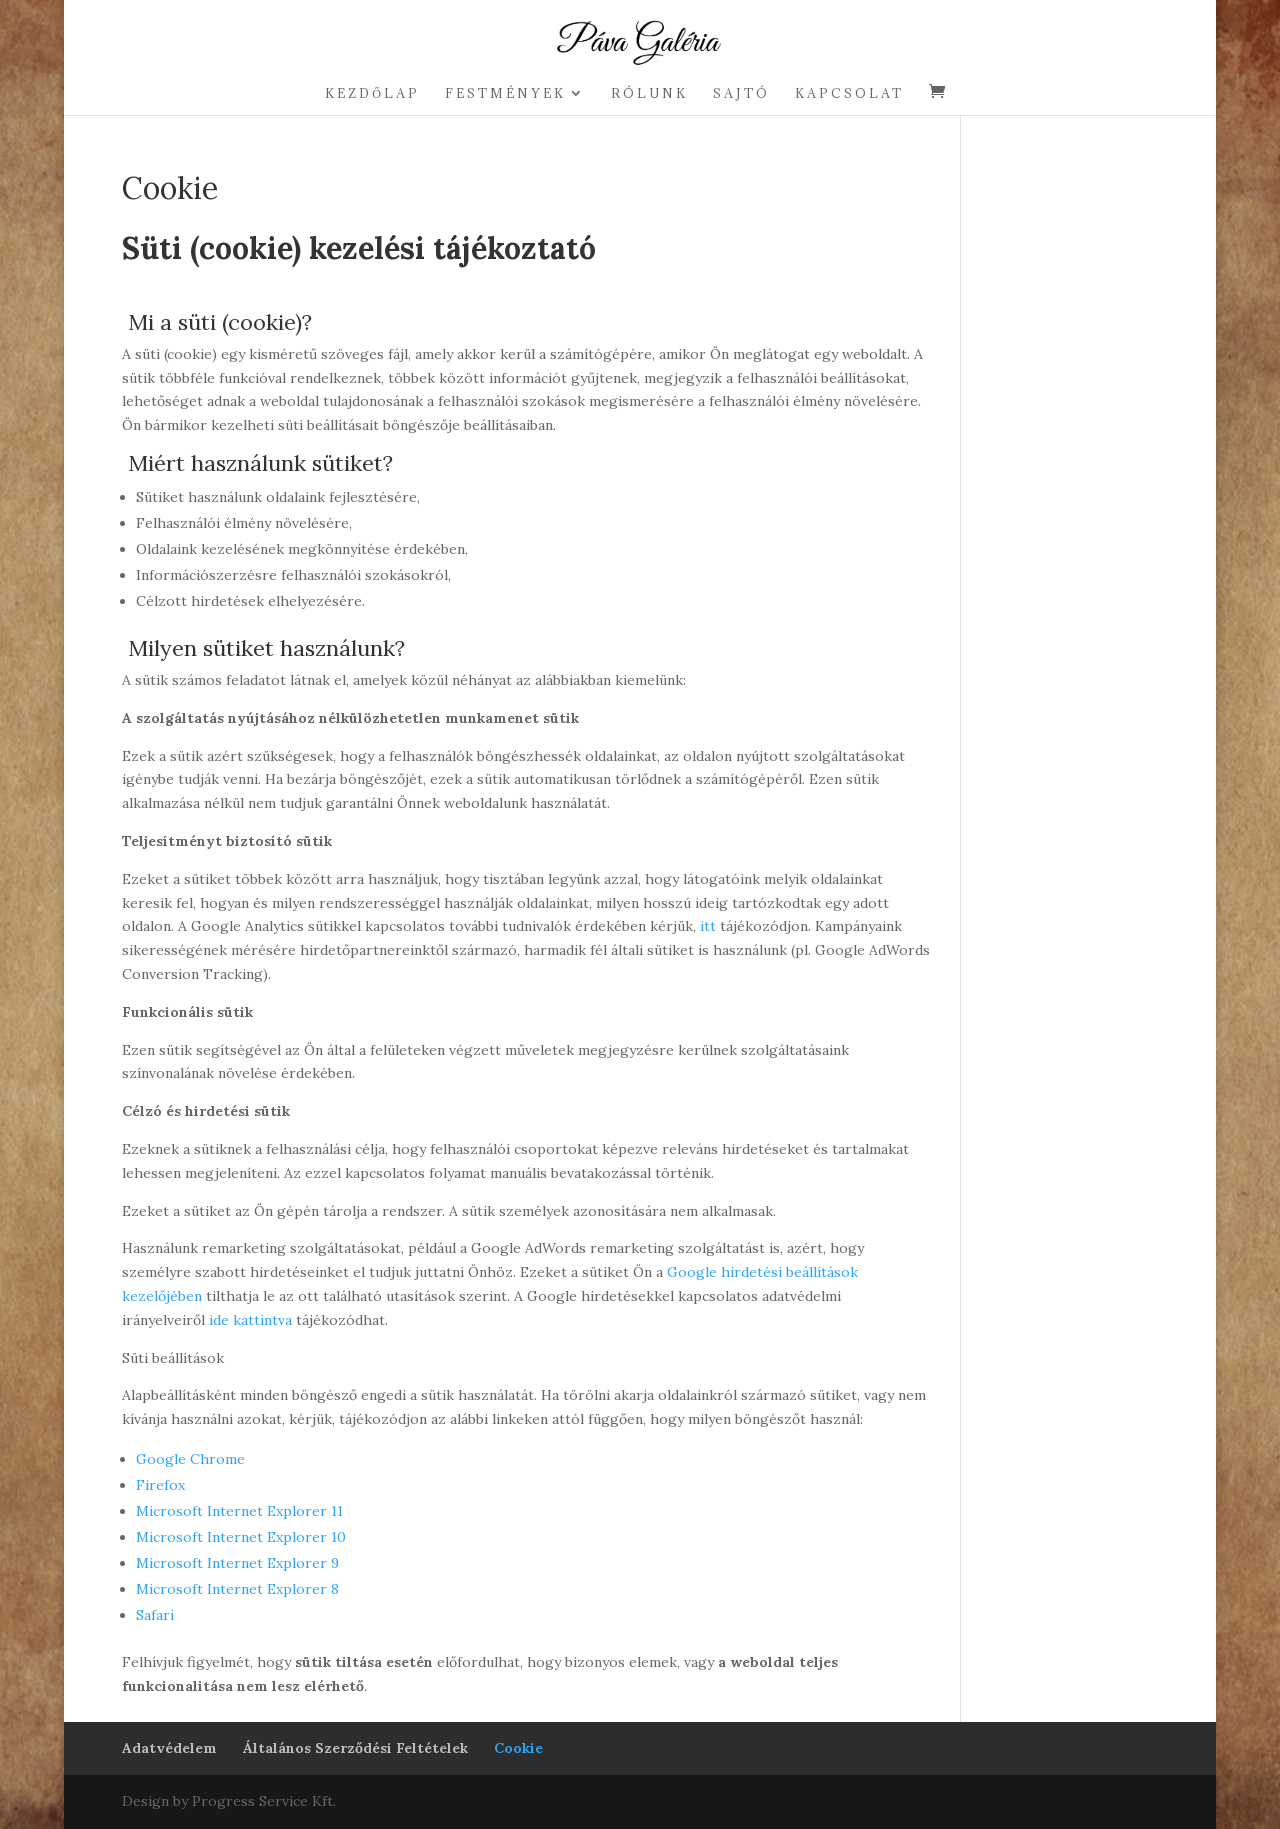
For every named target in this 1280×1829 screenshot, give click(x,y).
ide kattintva (250, 1320)
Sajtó (741, 93)
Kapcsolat (849, 93)
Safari (155, 1615)
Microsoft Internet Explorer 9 (237, 1563)
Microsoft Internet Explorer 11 (239, 1511)
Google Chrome (190, 1459)
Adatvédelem (169, 1748)
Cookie (518, 1748)
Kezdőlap (372, 93)
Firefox (160, 1485)
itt (708, 926)
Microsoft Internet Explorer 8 (237, 1589)
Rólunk (649, 93)
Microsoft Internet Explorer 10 (241, 1537)
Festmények (505, 93)
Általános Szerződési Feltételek (355, 1748)
